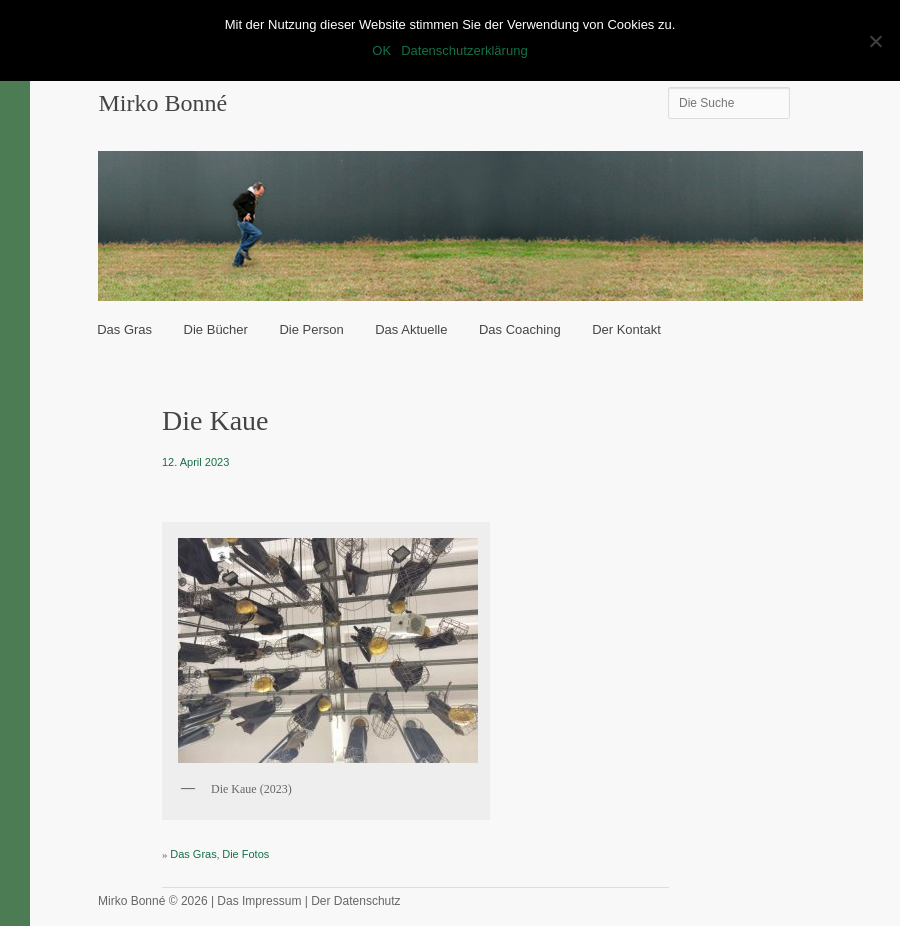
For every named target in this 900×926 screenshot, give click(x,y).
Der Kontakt (626, 329)
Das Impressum (259, 901)
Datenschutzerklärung (464, 50)
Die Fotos (245, 854)
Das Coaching (520, 329)
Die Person (311, 329)
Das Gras (124, 329)
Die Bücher (216, 329)
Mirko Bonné (162, 103)
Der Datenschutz (355, 901)
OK (381, 50)
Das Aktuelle (411, 329)
